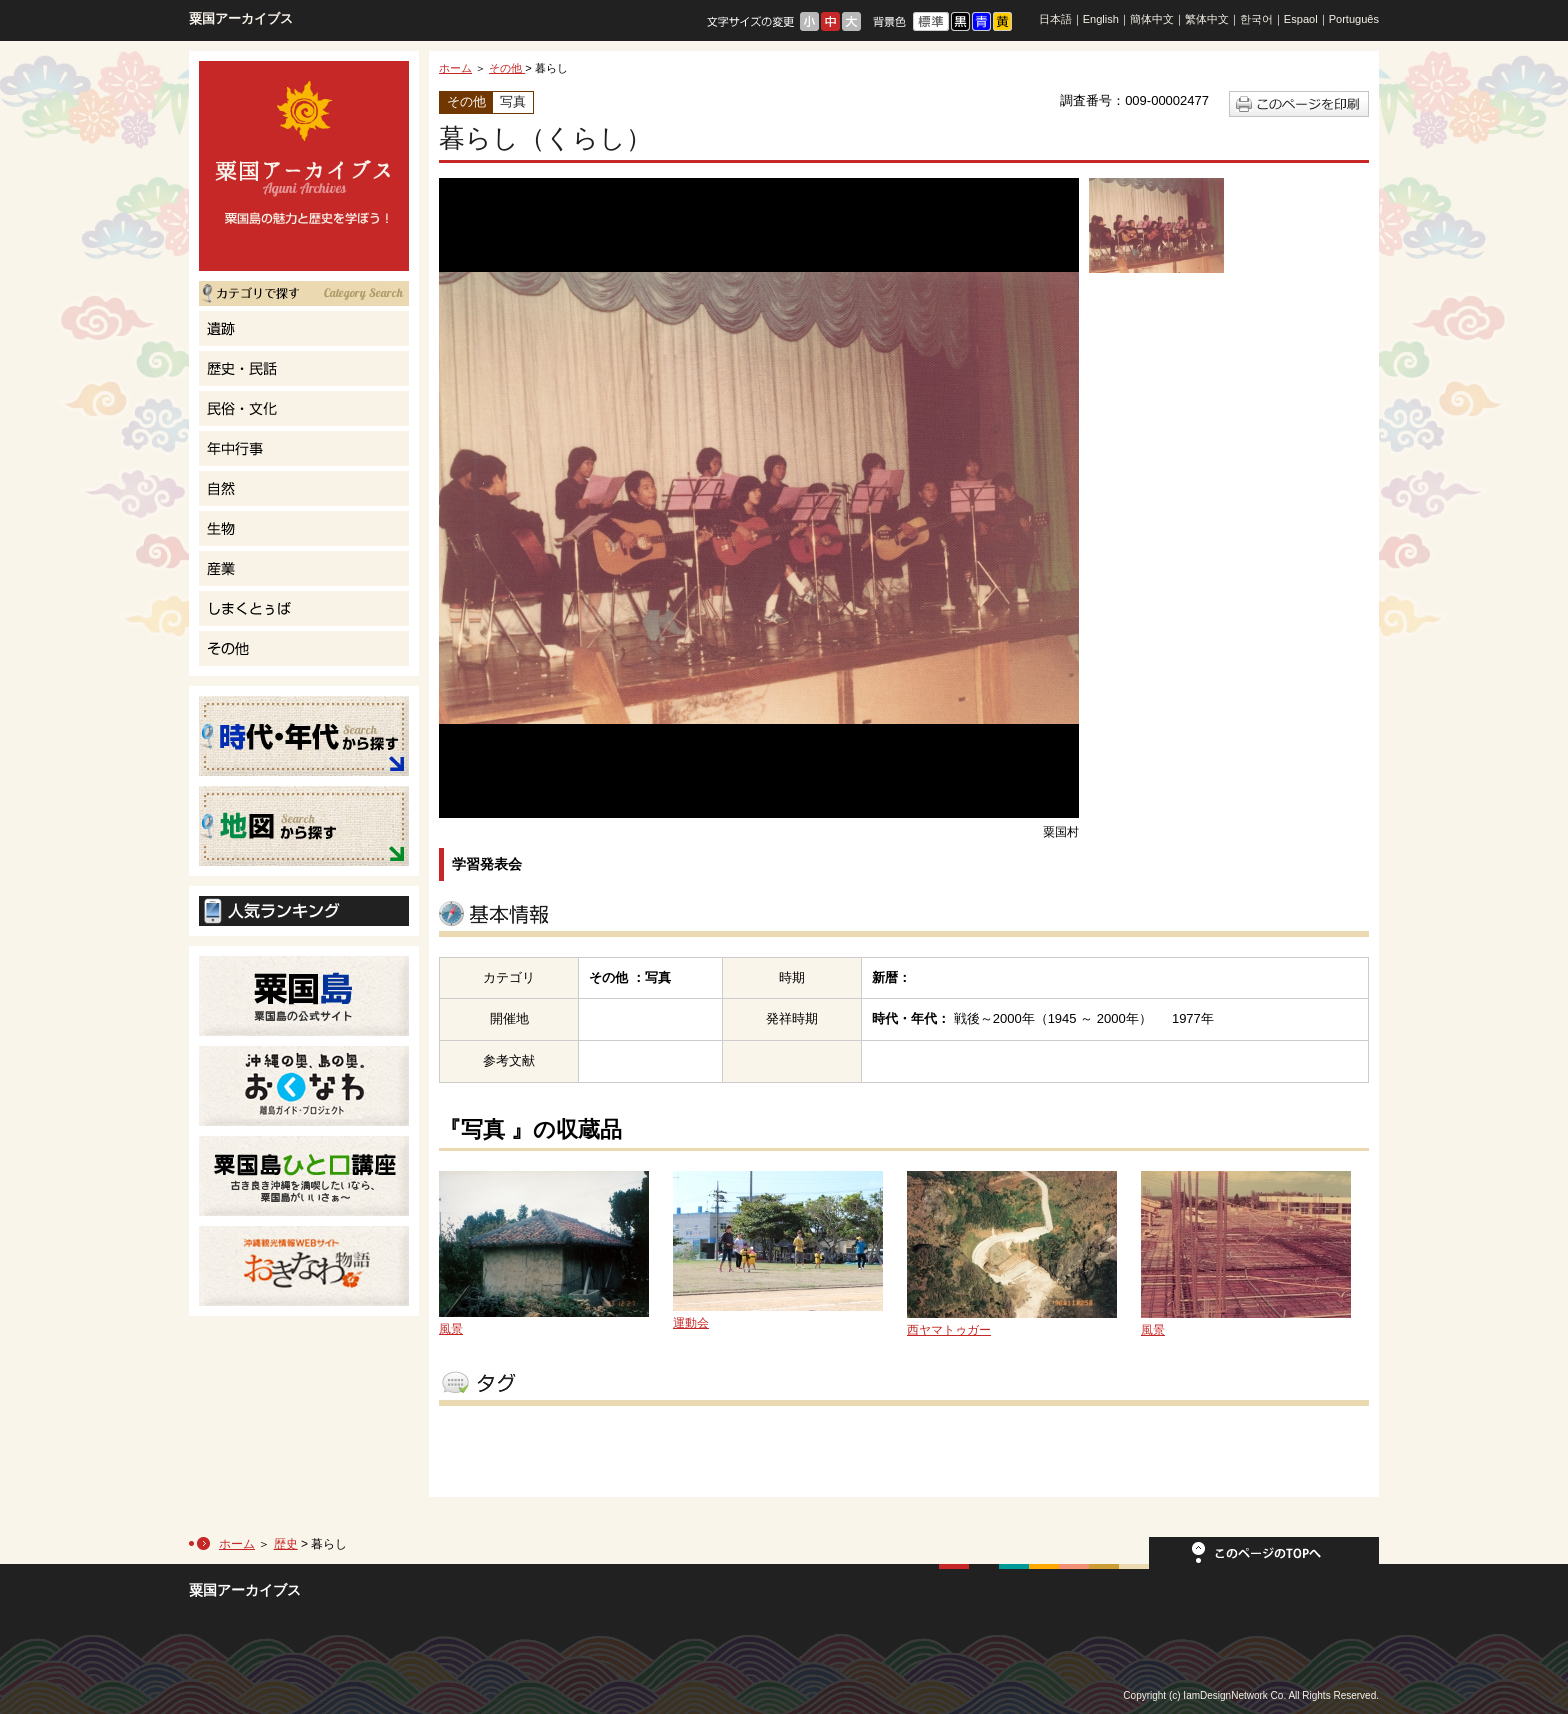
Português (1354, 19)
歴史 (286, 1544)
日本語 (1055, 19)
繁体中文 (1207, 19)
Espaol (1301, 19)
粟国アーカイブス (241, 18)
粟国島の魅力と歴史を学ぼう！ (304, 166)
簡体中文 (1152, 19)
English (1101, 19)
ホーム (455, 68)
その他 (507, 68)
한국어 (1256, 19)
